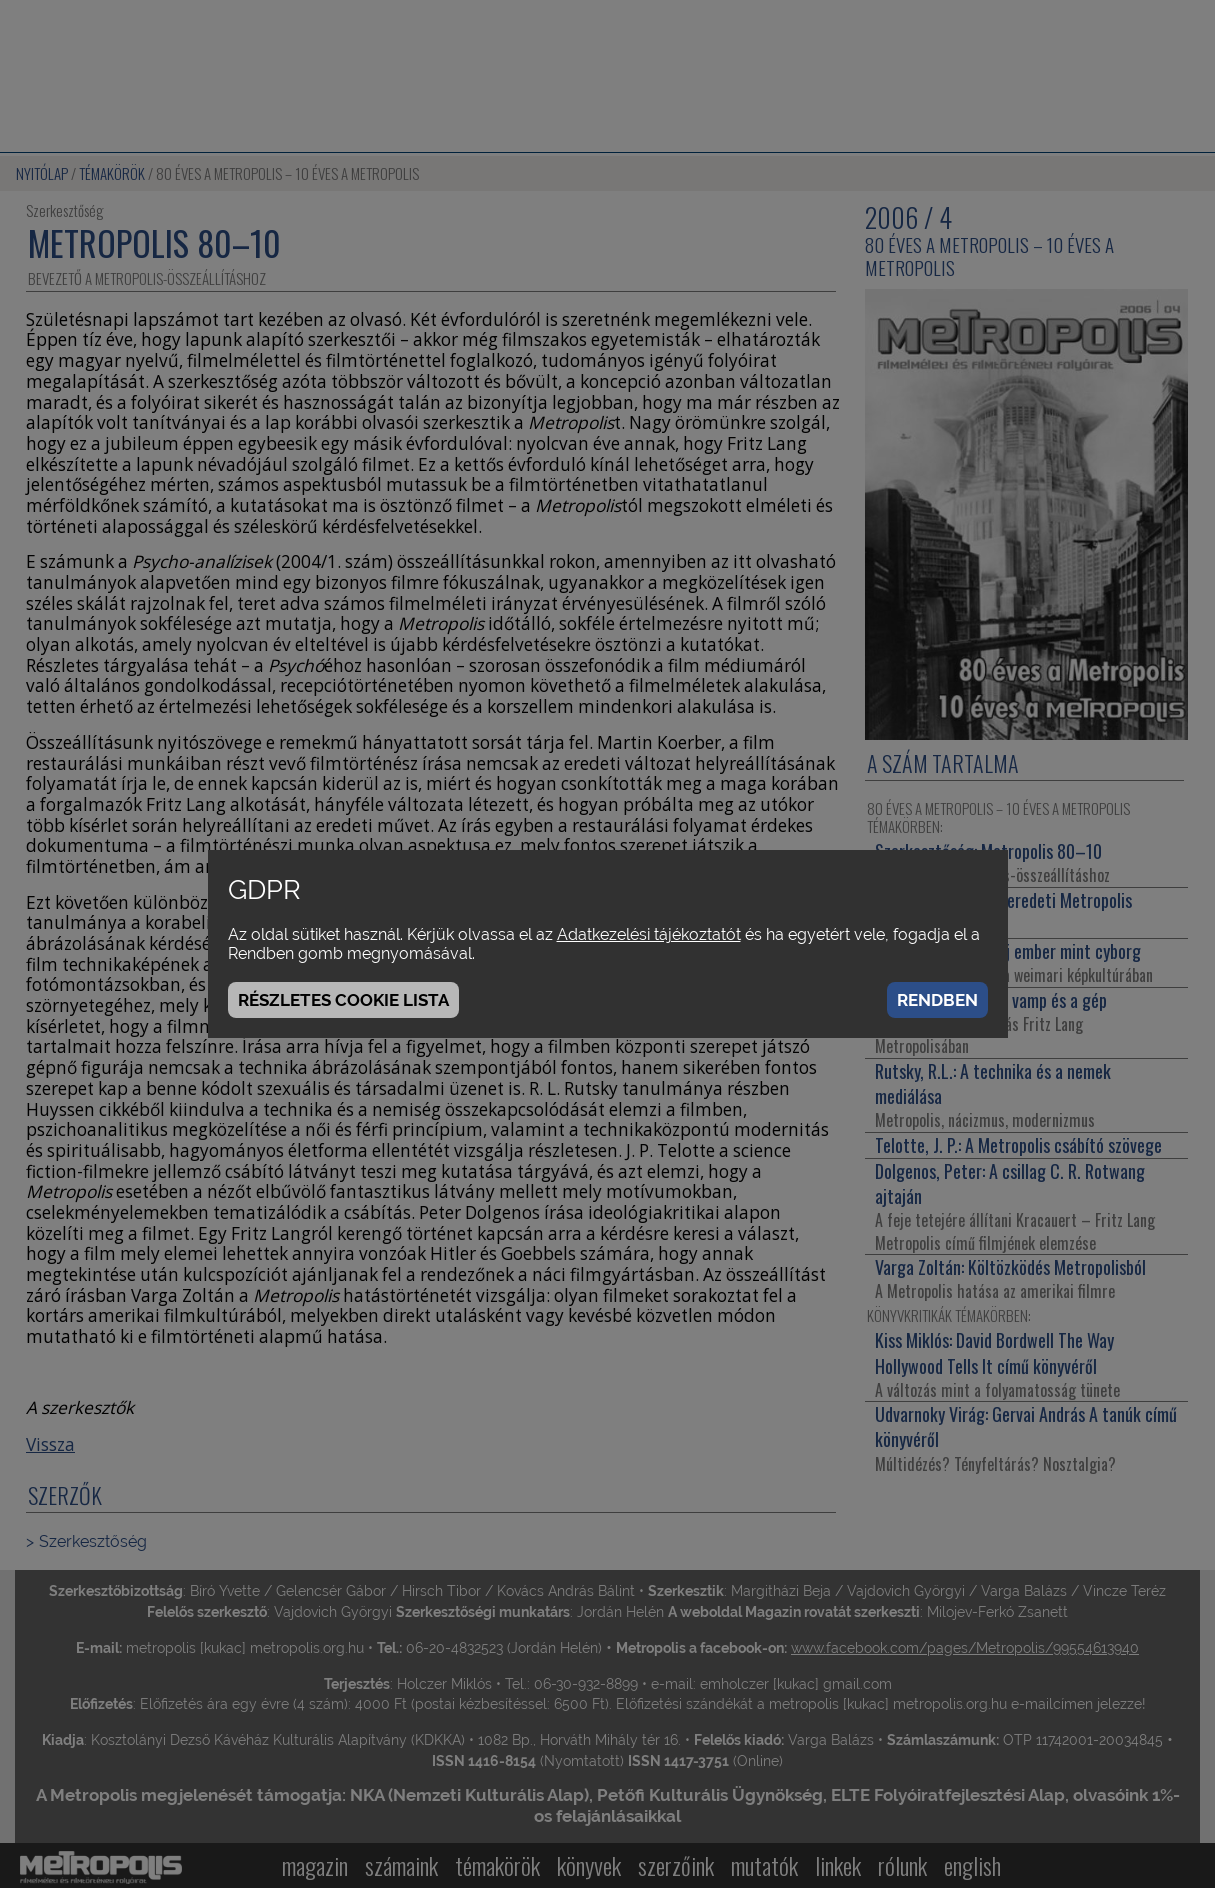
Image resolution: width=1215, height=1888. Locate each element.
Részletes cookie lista (343, 1000)
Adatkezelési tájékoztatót (649, 934)
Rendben (937, 1000)
